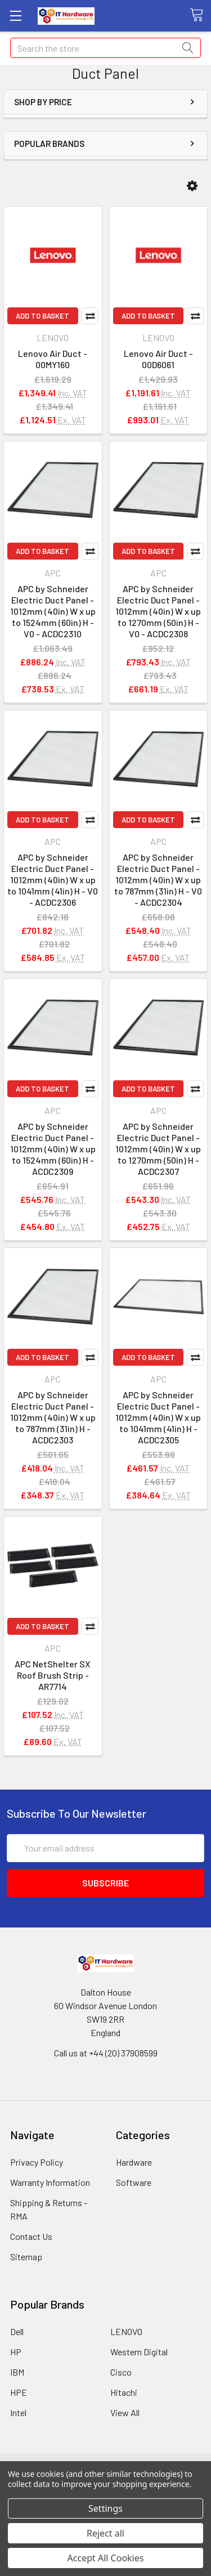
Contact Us (31, 2236)
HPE (18, 2392)
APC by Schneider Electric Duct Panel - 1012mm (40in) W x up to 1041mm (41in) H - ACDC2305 (158, 1417)
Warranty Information (50, 2182)
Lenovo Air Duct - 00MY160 (52, 359)
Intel (18, 2412)
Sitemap (26, 2256)
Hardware (134, 2162)
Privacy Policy (36, 2162)
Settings (105, 2508)
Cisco (121, 2372)
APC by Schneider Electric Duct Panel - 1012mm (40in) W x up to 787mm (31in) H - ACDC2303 (53, 1417)
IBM (17, 2372)
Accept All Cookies (106, 2558)
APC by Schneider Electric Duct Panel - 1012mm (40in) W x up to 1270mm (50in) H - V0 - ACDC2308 (158, 611)
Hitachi (123, 2392)
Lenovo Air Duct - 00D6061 (158, 359)
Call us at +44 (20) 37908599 (106, 2052)
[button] (192, 186)
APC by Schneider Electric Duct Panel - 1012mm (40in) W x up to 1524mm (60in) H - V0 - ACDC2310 (53, 611)
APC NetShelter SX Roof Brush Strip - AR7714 (53, 1675)
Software (133, 2182)
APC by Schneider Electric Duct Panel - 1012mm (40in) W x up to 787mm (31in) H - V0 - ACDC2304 (158, 879)
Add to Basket (42, 315)
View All (125, 2412)
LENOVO (126, 2331)
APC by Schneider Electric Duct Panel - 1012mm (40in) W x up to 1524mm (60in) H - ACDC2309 (53, 1149)
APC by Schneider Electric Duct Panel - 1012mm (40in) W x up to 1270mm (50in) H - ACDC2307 (158, 1149)
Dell (17, 2331)
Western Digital (139, 2351)
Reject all (105, 2533)
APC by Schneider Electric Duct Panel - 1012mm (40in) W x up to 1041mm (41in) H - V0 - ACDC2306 (52, 879)
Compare (90, 315)
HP (15, 2351)
